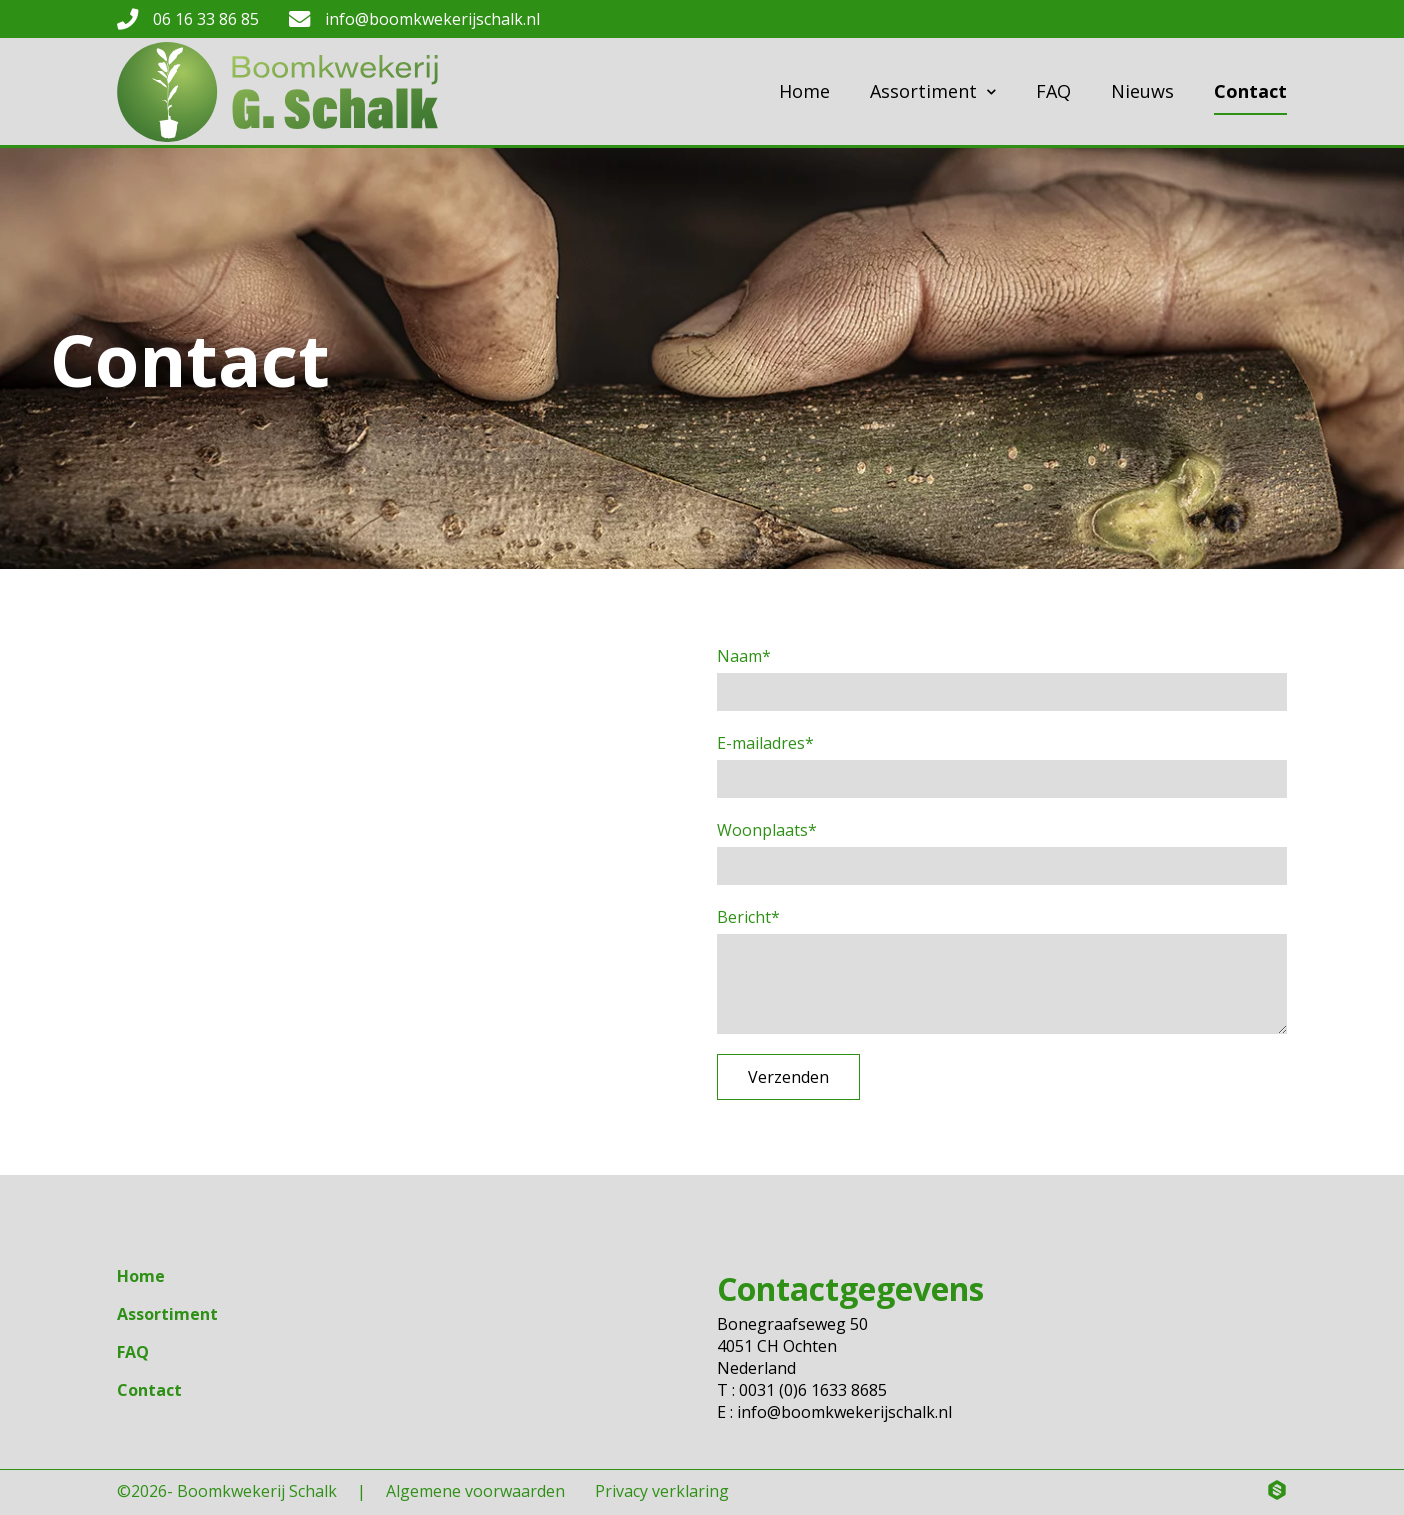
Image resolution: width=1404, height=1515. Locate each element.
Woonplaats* (767, 830)
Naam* (744, 656)
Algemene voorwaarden (475, 1491)
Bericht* (748, 917)
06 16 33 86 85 (206, 19)
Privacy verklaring (662, 1491)
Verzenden (788, 1077)
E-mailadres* (765, 743)
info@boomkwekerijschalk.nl (432, 19)
